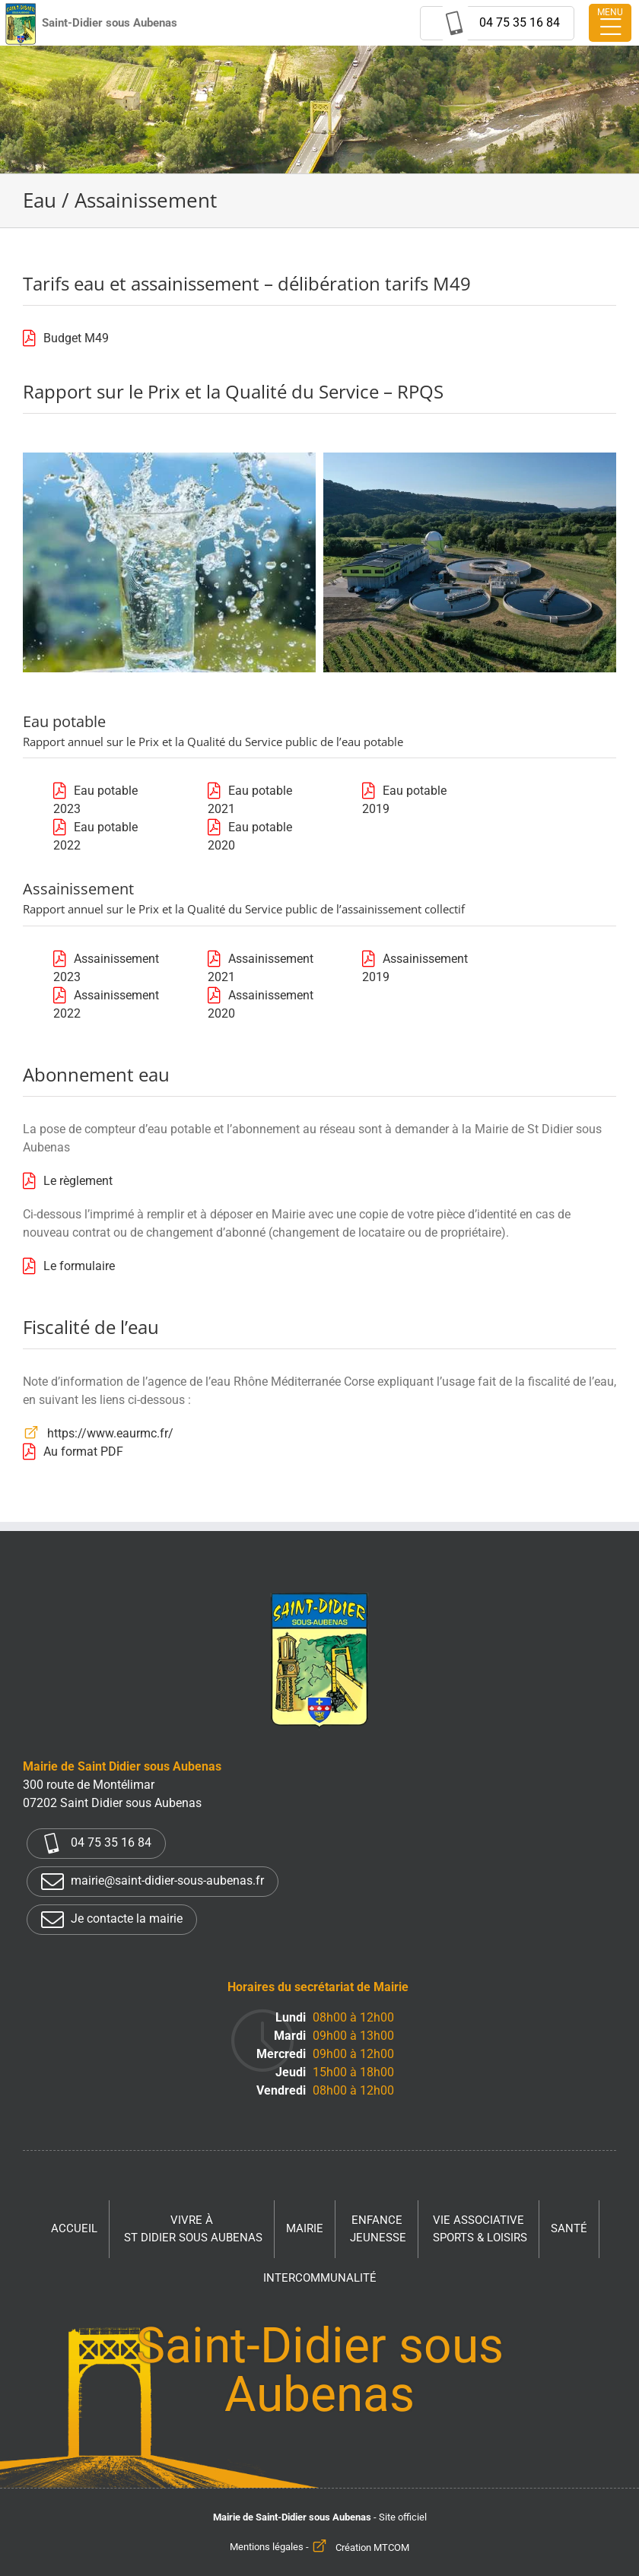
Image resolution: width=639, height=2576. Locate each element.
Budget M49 (76, 338)
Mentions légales (267, 2547)
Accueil (74, 2228)
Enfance (378, 2229)
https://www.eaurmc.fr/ (110, 1433)
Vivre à (193, 2229)
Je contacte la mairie (112, 1919)
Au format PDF (83, 1451)
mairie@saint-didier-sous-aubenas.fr (152, 1881)
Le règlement (78, 1181)
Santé (569, 2228)
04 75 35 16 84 (96, 1843)
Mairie (304, 2228)
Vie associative (480, 2229)
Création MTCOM (372, 2547)
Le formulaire (79, 1266)
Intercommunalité (320, 2278)
